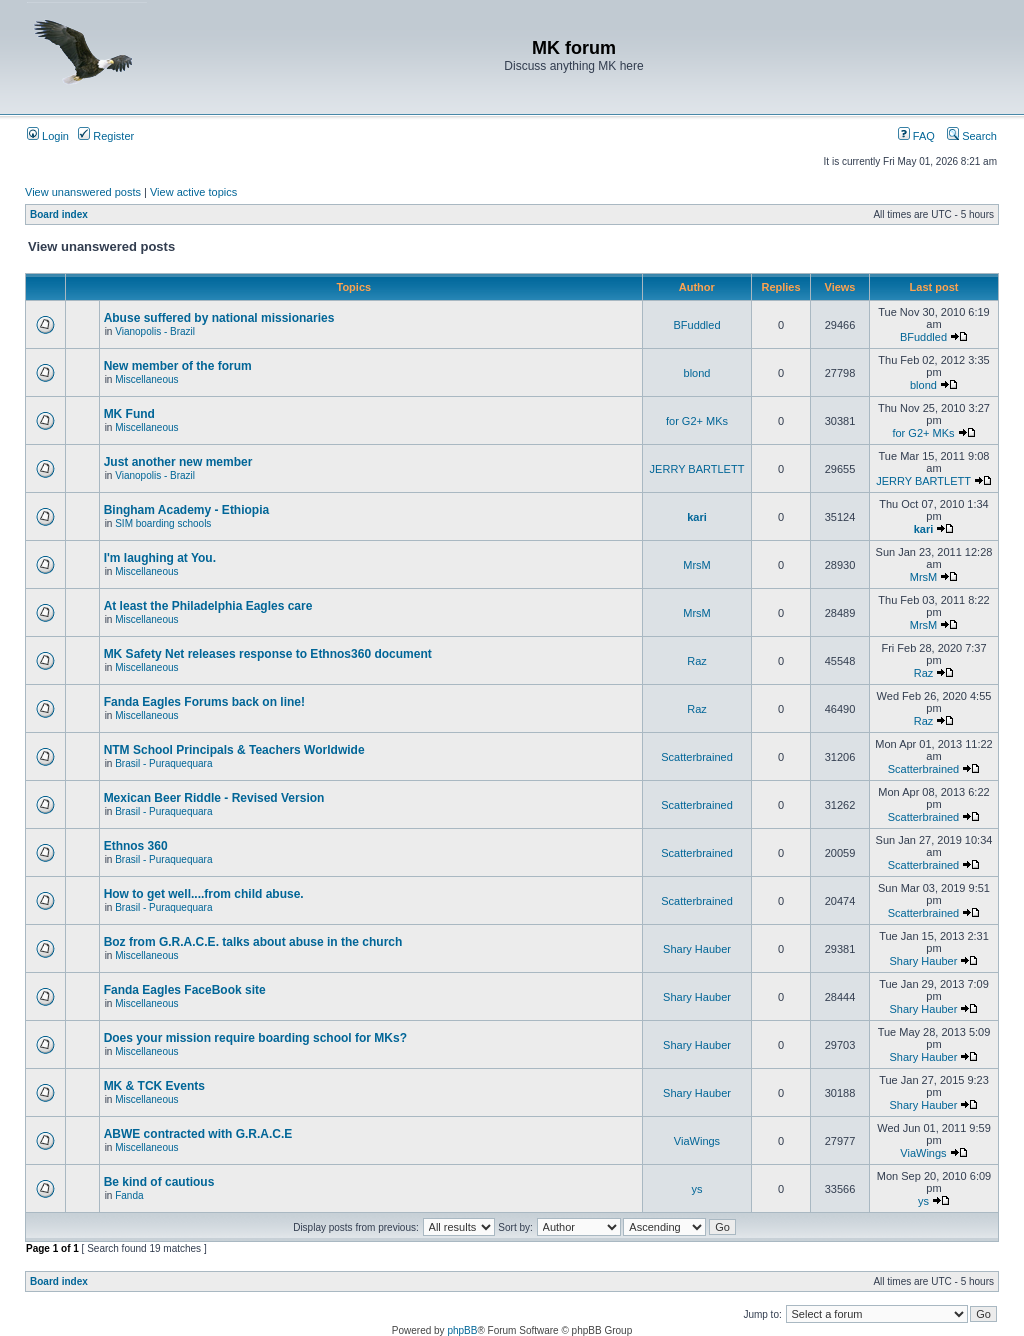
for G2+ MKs (697, 421)
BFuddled (696, 325)
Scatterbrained (697, 757)
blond (697, 373)
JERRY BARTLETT (697, 469)
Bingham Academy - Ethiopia (187, 510)
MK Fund (129, 414)
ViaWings (697, 1141)
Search (972, 136)
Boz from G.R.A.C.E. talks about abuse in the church (253, 942)
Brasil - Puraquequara (163, 763)
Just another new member (178, 462)
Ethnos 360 (136, 846)
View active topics (193, 192)
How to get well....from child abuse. (204, 894)
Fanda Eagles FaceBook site (185, 990)
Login (48, 136)
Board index (59, 214)
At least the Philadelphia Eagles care (208, 606)
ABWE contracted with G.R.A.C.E (198, 1134)
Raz (697, 661)
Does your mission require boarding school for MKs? (255, 1038)
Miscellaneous (146, 379)
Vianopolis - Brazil (155, 331)
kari (697, 517)
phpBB (462, 1330)
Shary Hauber (697, 949)
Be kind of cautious (159, 1182)
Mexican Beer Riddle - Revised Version (214, 798)
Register (106, 136)
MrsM (697, 565)
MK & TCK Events (154, 1086)
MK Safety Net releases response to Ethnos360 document (268, 654)
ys (697, 1189)
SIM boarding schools (163, 523)
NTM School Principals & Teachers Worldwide (234, 750)
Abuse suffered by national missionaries (219, 318)
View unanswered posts (83, 192)
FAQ (916, 136)
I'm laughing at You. (160, 558)
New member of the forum (178, 366)
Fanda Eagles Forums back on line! (204, 702)
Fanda (129, 1195)
